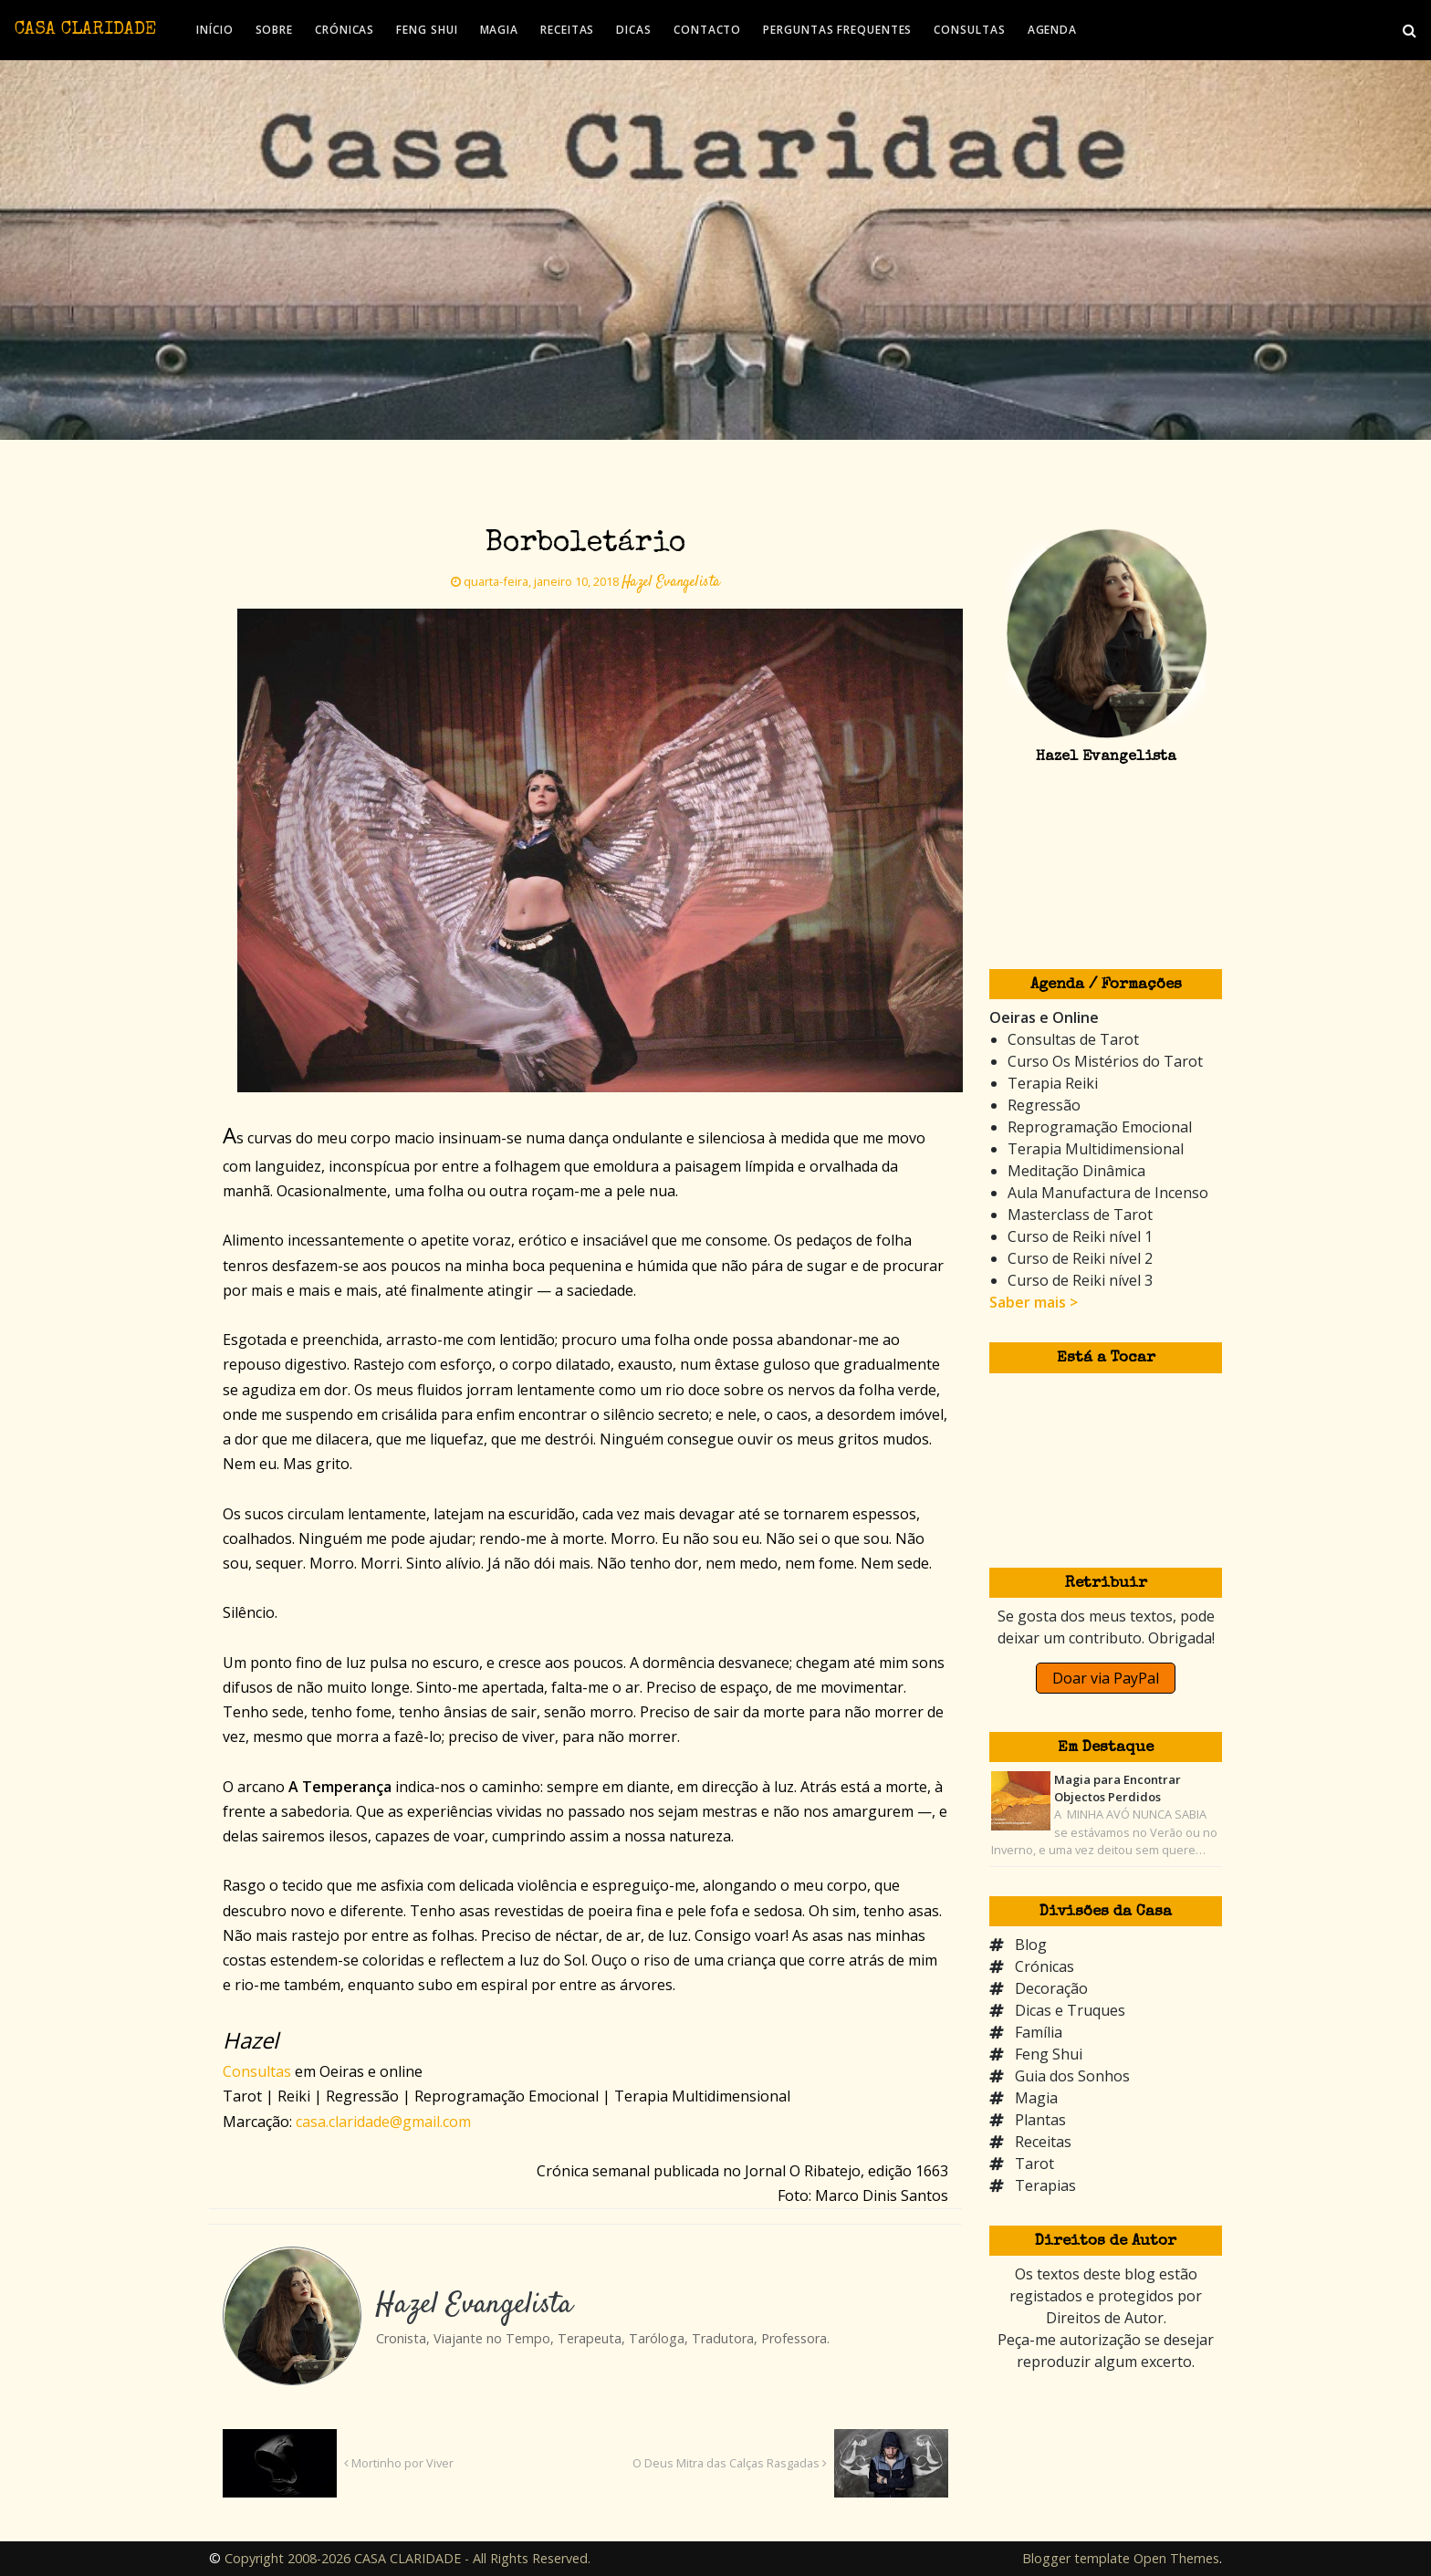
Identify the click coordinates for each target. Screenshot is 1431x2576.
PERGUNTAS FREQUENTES (837, 29)
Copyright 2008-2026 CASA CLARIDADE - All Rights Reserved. (407, 2558)
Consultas (257, 2071)
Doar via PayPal (1105, 1678)
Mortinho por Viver (399, 2463)
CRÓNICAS (344, 29)
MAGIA (499, 29)
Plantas (1040, 2120)
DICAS (634, 29)
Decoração (1051, 1988)
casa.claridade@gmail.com (383, 2122)
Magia (1036, 2098)
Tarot (1034, 2164)
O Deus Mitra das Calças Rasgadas (729, 2463)
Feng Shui (1048, 2054)
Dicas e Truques (1070, 2010)
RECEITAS (567, 29)
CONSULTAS (969, 29)
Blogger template (1076, 2558)
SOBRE (275, 29)
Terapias (1045, 2185)
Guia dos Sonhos (1072, 2076)
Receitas (1043, 2142)
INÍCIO (214, 29)
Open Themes (1176, 2558)
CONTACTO (707, 29)
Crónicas (1044, 1966)
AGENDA (1052, 29)
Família (1038, 2032)
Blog (1031, 1945)
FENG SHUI (426, 29)
